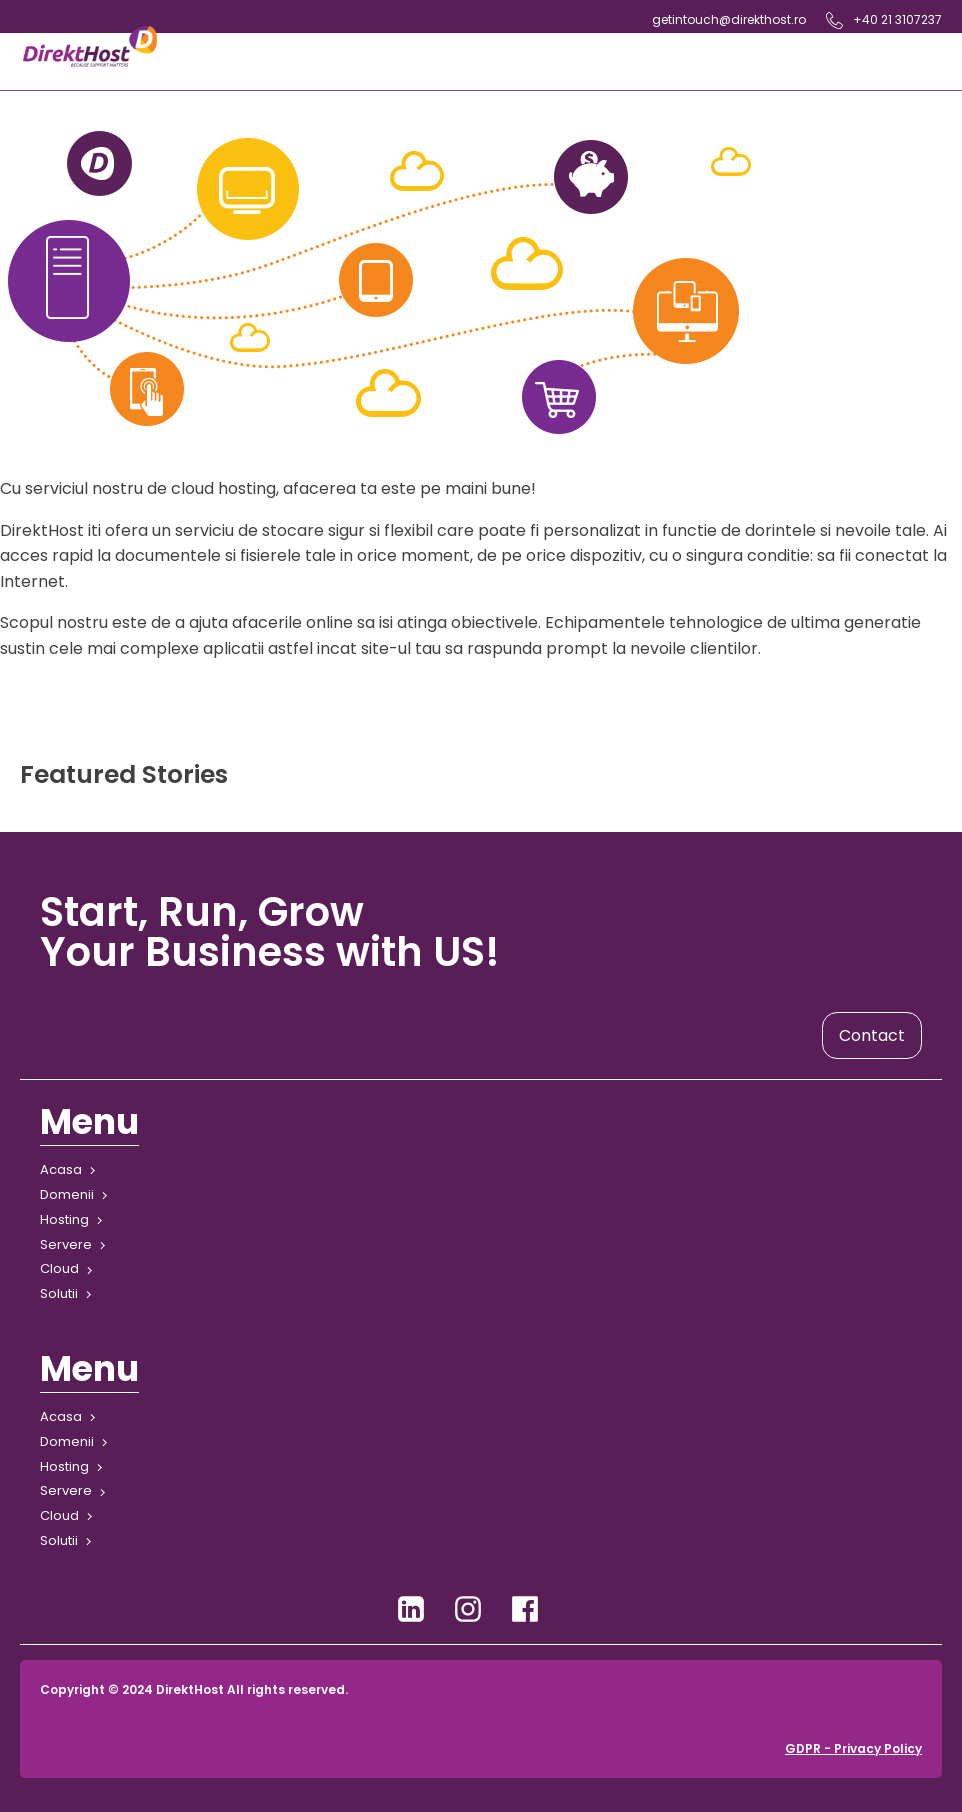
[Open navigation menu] (551, 61)
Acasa (61, 1169)
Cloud (59, 1268)
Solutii (59, 1293)
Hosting (64, 1219)
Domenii (67, 1194)
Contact (872, 1035)
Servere (66, 1244)
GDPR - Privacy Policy (853, 1748)
